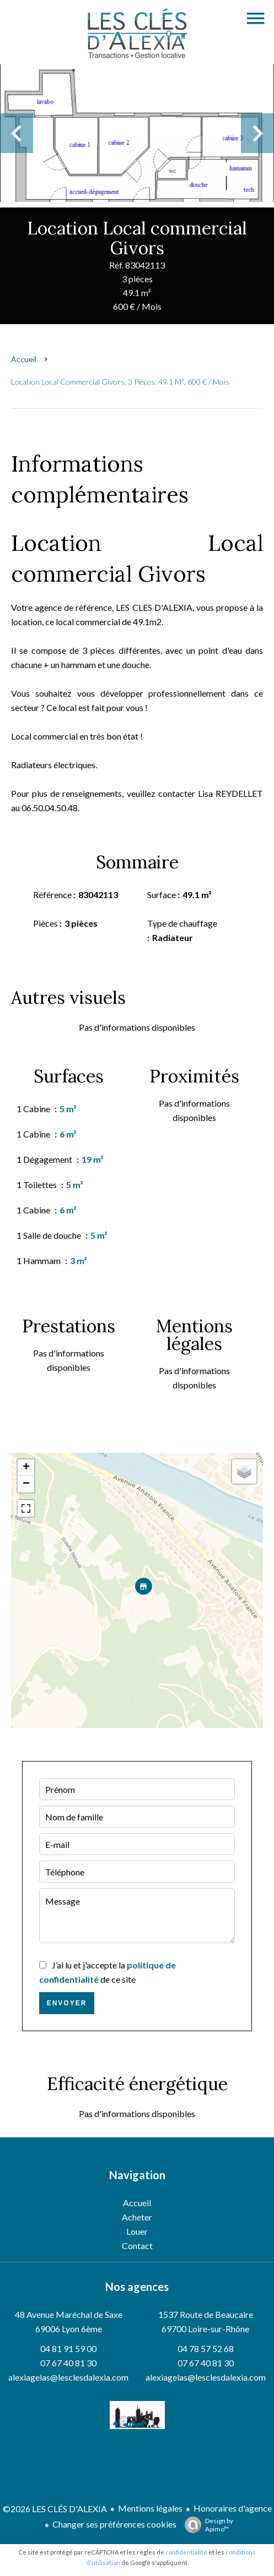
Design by (206, 2525)
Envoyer (67, 2003)
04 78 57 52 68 (206, 2348)
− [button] (26, 1484)
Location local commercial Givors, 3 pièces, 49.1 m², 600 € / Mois (120, 381)
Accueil (23, 359)
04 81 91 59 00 (68, 2348)
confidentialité (186, 2552)
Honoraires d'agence (233, 2508)
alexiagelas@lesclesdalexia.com (68, 2377)
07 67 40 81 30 (68, 2363)
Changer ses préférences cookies (114, 2524)
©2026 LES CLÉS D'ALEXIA (55, 2508)
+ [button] (26, 1467)
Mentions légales (150, 2508)
